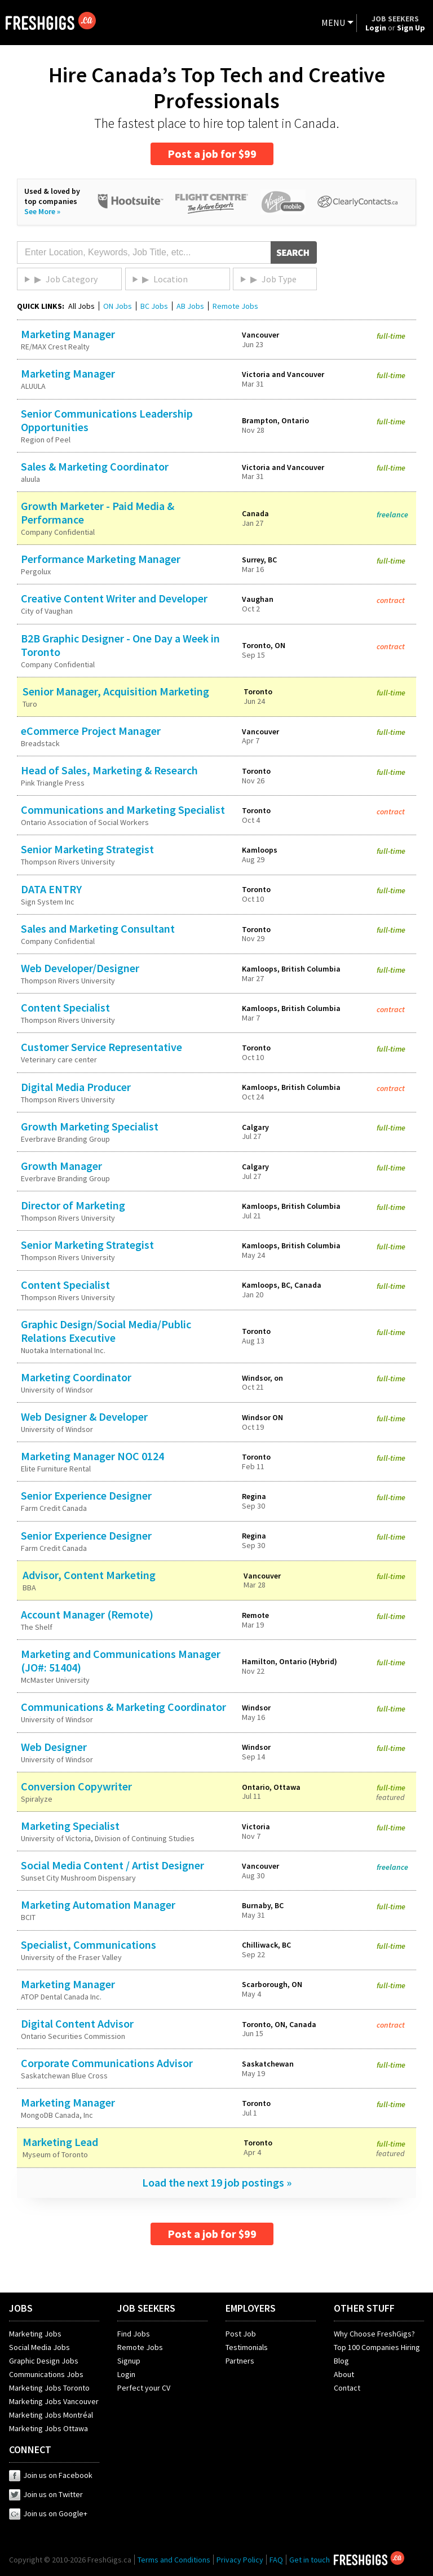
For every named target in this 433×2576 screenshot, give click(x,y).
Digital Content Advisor (77, 2023)
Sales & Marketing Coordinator (95, 466)
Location (170, 279)
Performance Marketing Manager (100, 559)
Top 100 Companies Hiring (377, 2347)
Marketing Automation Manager (98, 1904)
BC (154, 306)
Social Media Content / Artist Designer (112, 1865)
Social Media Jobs (39, 2347)
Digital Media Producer (76, 1087)
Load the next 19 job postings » (216, 2182)
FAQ (276, 2560)
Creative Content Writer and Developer (114, 598)
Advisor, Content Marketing (89, 1575)
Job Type (279, 279)
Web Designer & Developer (84, 1416)
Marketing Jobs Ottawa (48, 2428)
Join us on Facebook (50, 2475)
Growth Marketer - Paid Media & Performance (97, 512)
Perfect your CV (143, 2388)
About (344, 2374)
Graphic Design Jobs (43, 2361)
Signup (128, 2361)
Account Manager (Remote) (87, 1614)
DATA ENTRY (51, 889)
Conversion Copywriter (76, 1786)
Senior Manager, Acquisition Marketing (116, 691)
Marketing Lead (60, 2142)
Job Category (72, 279)
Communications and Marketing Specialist (123, 809)
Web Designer (54, 1747)
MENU (333, 22)
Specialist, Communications (88, 1944)
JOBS (21, 2308)
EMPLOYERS (251, 2308)
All (81, 306)
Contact (347, 2388)
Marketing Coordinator (76, 1377)
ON (117, 306)
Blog (341, 2361)
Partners (240, 2361)
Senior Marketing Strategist (87, 849)
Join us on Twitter (46, 2494)
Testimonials (247, 2347)
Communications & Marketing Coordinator (123, 1707)
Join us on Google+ (48, 2513)
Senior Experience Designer (86, 1495)
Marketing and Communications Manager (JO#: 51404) (120, 1660)
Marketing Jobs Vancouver (54, 2401)
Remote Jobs (235, 306)
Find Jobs (133, 2334)
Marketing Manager (68, 334)
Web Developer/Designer (80, 968)
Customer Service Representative (101, 1047)
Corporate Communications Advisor (107, 2063)
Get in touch (309, 2560)
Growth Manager (61, 1166)
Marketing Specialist (70, 1826)
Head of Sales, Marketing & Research (109, 770)
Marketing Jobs (35, 2334)
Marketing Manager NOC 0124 (92, 1456)
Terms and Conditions (174, 2560)
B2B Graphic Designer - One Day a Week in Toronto (120, 645)
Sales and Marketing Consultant (98, 928)
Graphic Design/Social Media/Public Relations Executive (106, 1331)
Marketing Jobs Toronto (49, 2388)
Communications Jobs (46, 2374)
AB (190, 306)
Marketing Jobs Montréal (51, 2415)
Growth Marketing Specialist (89, 1126)
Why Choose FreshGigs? (374, 2334)
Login (126, 2374)
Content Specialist (65, 1007)
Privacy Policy (239, 2560)
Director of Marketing (73, 1205)
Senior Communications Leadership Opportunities (107, 420)
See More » (42, 211)
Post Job (241, 2334)
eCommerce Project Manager (91, 731)
